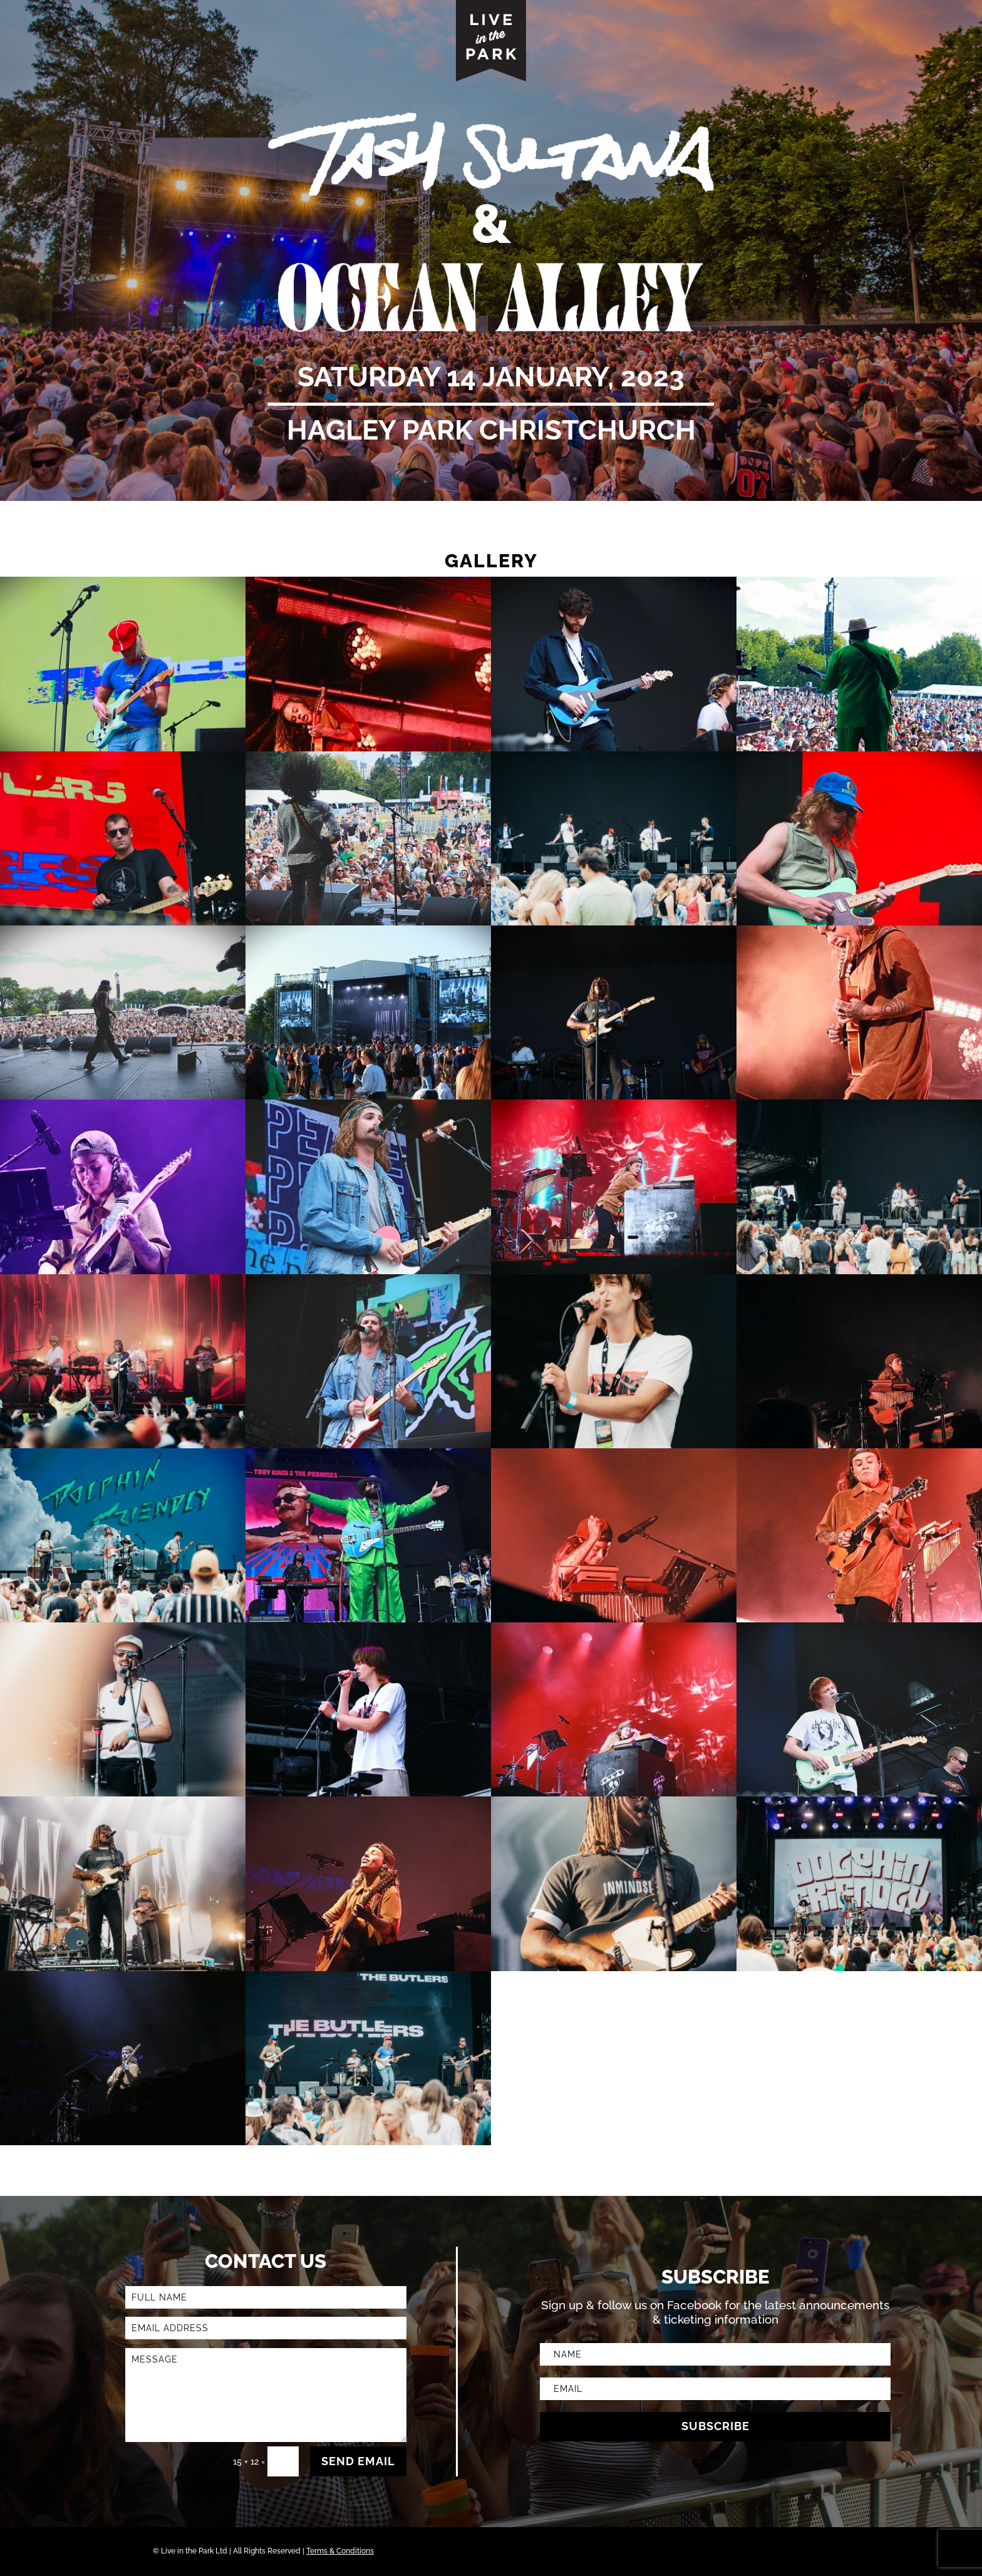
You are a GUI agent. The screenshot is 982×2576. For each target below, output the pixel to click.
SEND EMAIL (358, 2461)
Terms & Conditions (340, 2551)
